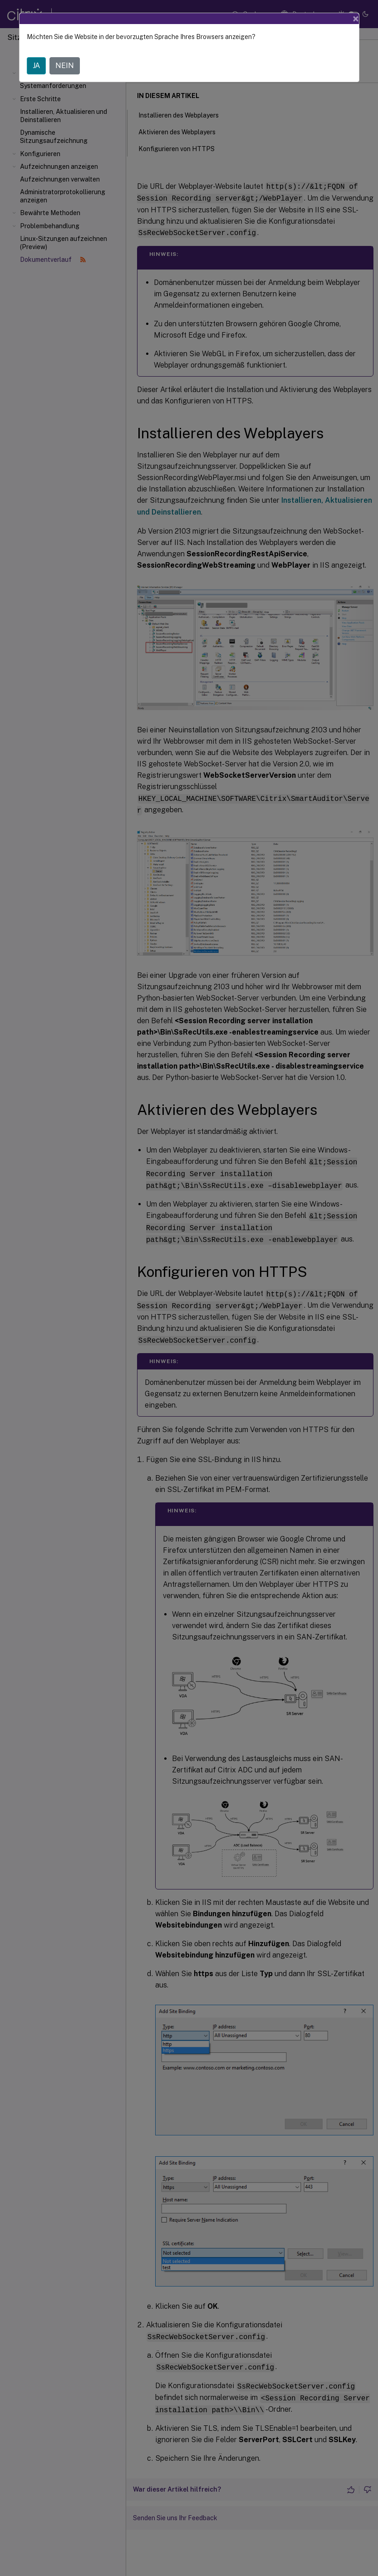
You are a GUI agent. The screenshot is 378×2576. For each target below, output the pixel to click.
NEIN (64, 65)
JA (36, 65)
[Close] (355, 18)
